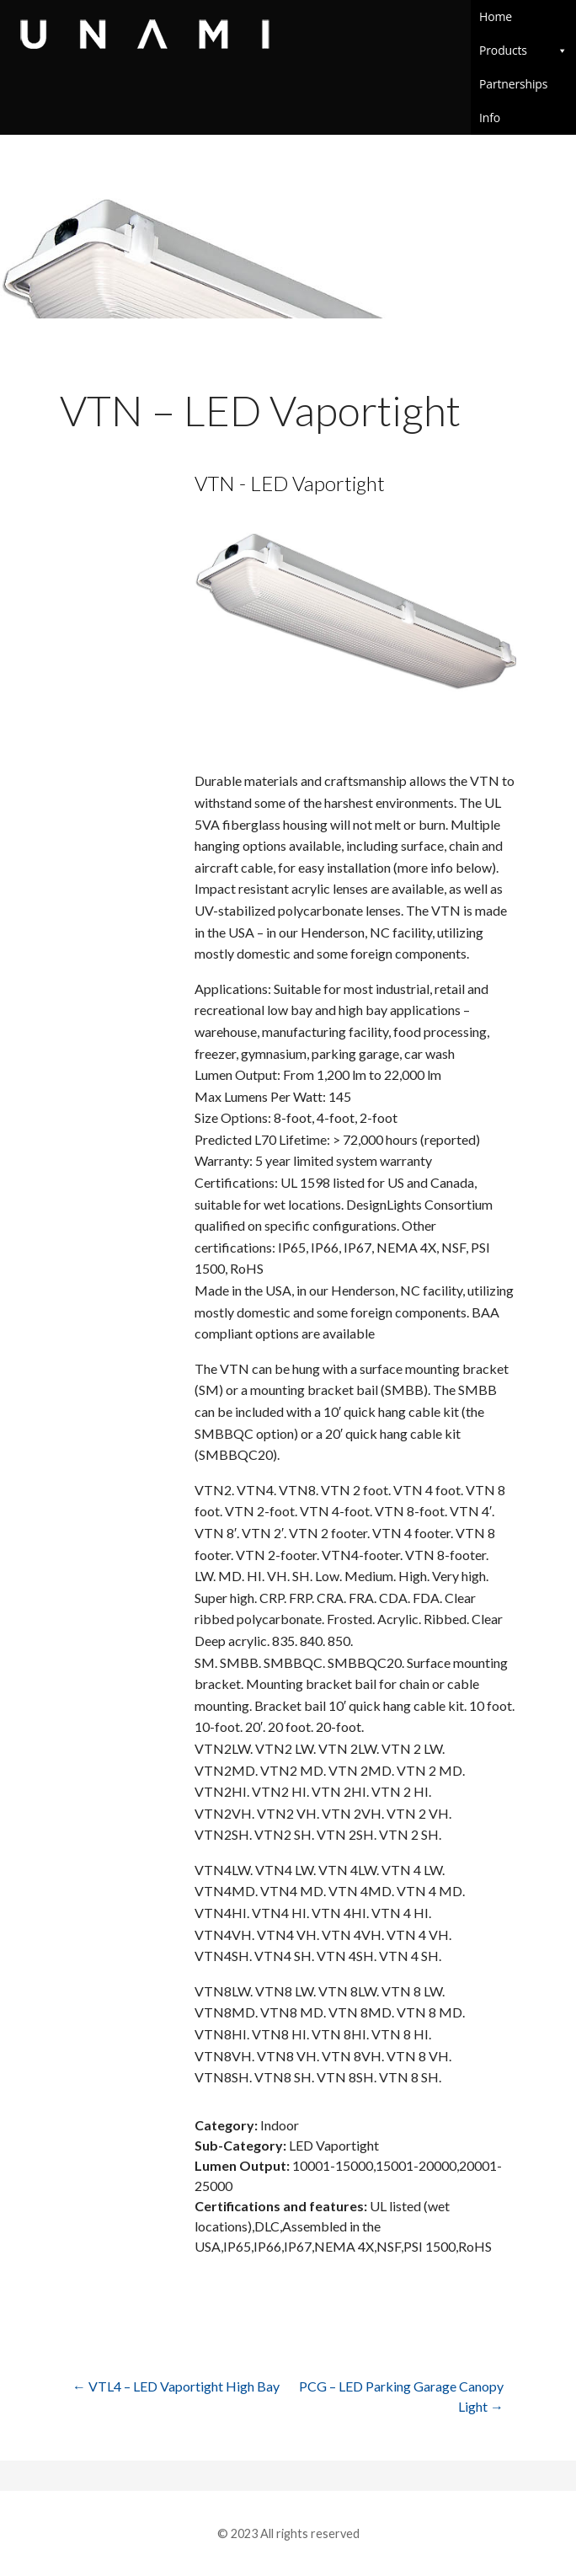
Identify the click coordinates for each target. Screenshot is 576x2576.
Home (495, 16)
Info (523, 118)
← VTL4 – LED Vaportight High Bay (176, 2386)
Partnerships (513, 84)
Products (523, 50)
